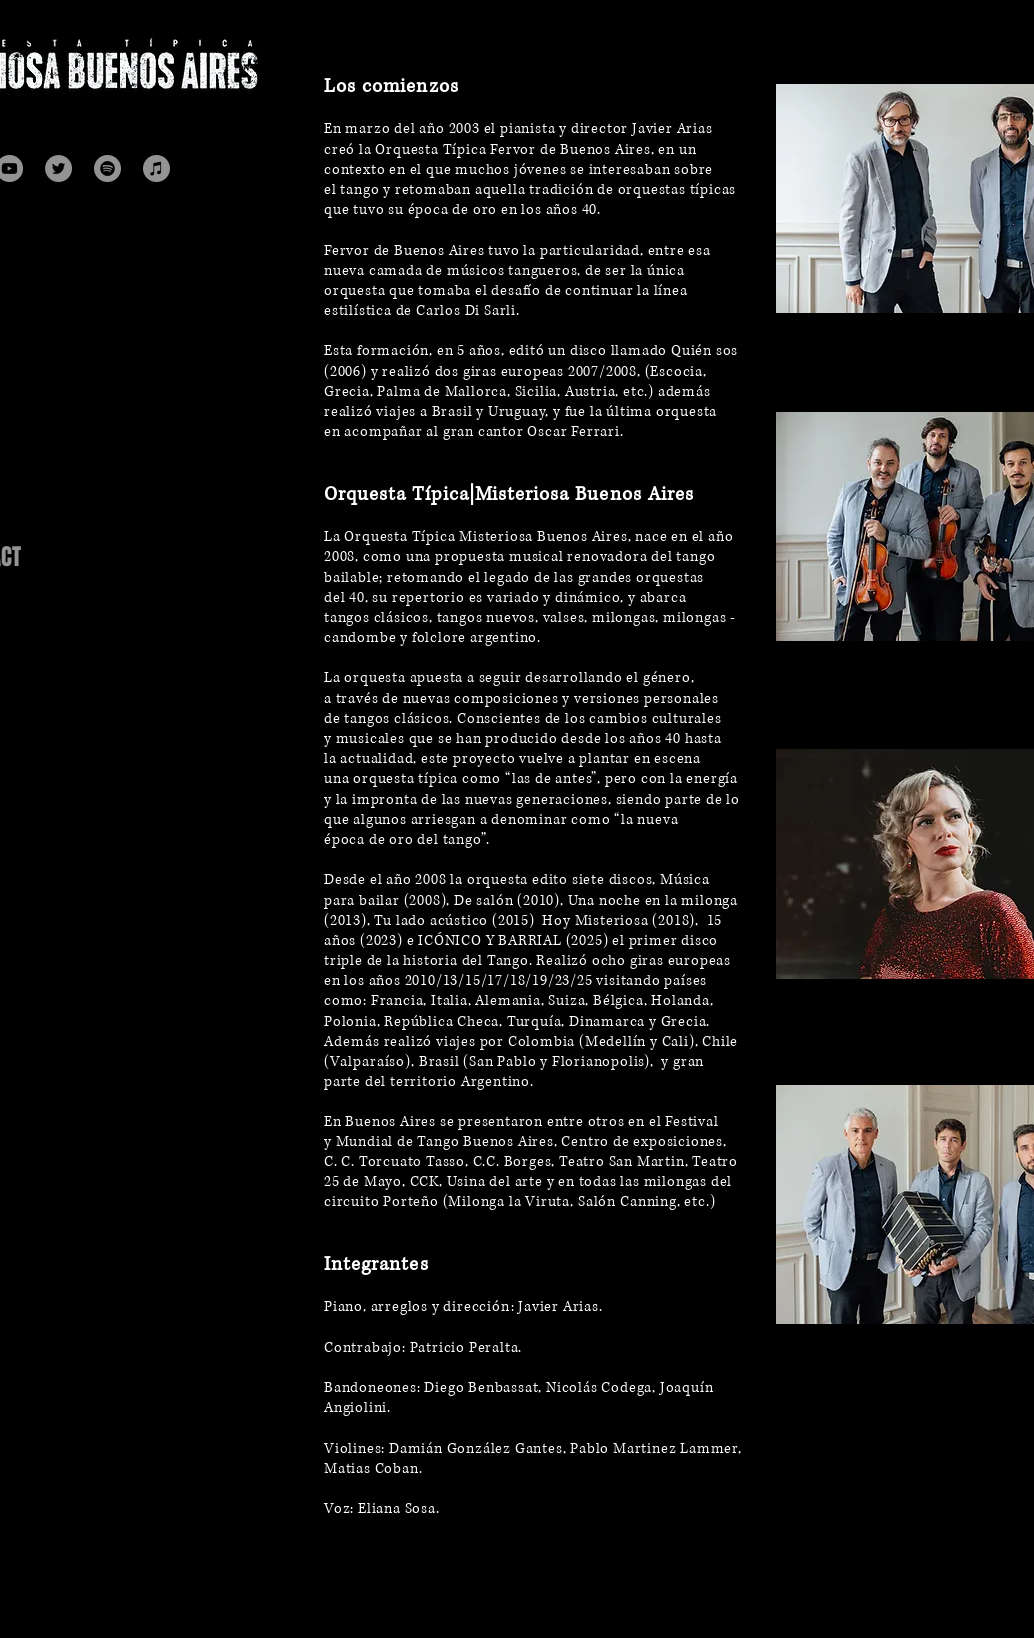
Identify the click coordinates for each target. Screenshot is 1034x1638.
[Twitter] (58, 168)
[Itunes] (156, 168)
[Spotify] (107, 168)
